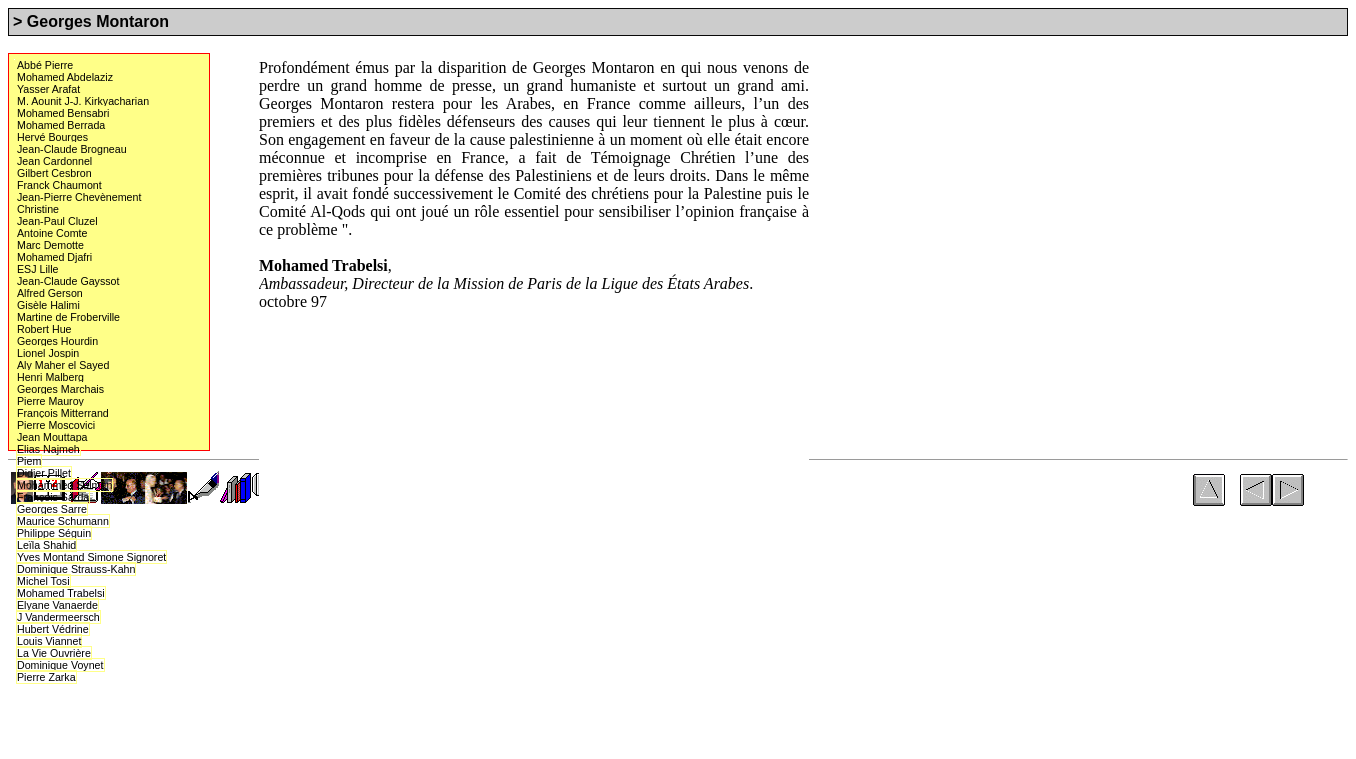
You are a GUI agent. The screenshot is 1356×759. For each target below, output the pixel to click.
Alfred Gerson (49, 293)
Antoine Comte (52, 233)
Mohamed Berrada (60, 125)
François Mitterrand (62, 413)
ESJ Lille (37, 269)
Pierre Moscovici (55, 425)
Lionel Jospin (48, 353)
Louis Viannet (48, 641)
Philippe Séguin (53, 533)
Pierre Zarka (46, 677)
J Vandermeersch (58, 616)
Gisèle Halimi (48, 305)
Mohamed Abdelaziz (64, 77)
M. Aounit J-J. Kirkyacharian (82, 101)
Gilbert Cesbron (54, 173)
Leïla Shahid (46, 545)
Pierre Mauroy (50, 401)
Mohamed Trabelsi (61, 593)
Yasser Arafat (48, 89)
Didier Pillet (44, 472)
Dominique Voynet (60, 664)
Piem (29, 461)
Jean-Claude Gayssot (67, 281)
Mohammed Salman (64, 485)
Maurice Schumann (62, 520)
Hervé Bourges (52, 137)
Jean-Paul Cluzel (57, 221)
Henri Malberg (50, 377)
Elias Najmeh (48, 449)
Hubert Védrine (52, 629)
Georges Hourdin (57, 341)
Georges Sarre (51, 509)
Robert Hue (44, 329)
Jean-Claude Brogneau (71, 149)
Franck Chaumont (59, 185)
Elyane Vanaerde (57, 605)
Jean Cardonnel (54, 161)
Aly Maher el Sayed (62, 365)
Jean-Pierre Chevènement (78, 197)
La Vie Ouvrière (53, 653)
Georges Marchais (60, 389)
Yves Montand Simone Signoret (91, 557)
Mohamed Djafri (54, 257)
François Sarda (52, 496)
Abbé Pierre (44, 65)
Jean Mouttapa (52, 437)
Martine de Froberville (68, 317)
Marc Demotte (50, 245)
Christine (38, 209)
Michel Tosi (43, 581)
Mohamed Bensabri (62, 113)
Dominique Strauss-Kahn (75, 568)
